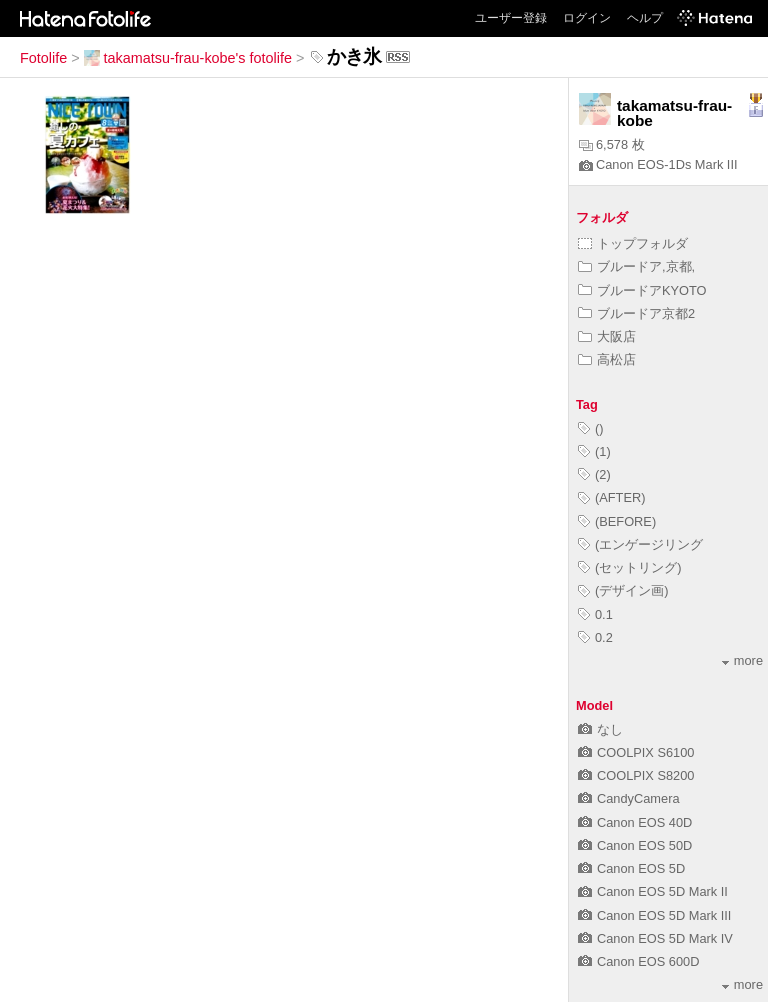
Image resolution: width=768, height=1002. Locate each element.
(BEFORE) (617, 521)
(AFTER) (611, 497)
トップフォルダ (633, 243)
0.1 (595, 614)
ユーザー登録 (511, 18)
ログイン (587, 18)
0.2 (595, 637)
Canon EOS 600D (638, 961)
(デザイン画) (623, 590)
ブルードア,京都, (636, 266)
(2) (594, 474)
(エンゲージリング (640, 544)
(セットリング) (630, 567)
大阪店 (607, 336)
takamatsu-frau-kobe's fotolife (188, 58)
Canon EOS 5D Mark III (654, 915)
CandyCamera (629, 798)
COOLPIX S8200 (636, 775)
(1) (594, 451)
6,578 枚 (612, 144)
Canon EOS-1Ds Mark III (658, 164)
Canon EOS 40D (635, 822)
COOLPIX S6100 (636, 752)
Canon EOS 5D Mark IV (655, 938)
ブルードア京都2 (636, 313)
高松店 (607, 359)
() (591, 428)
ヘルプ (645, 18)
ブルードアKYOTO (642, 290)
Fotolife (43, 58)
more (742, 660)
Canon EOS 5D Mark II (653, 891)
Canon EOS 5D (631, 868)
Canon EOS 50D (635, 845)
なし (600, 729)
